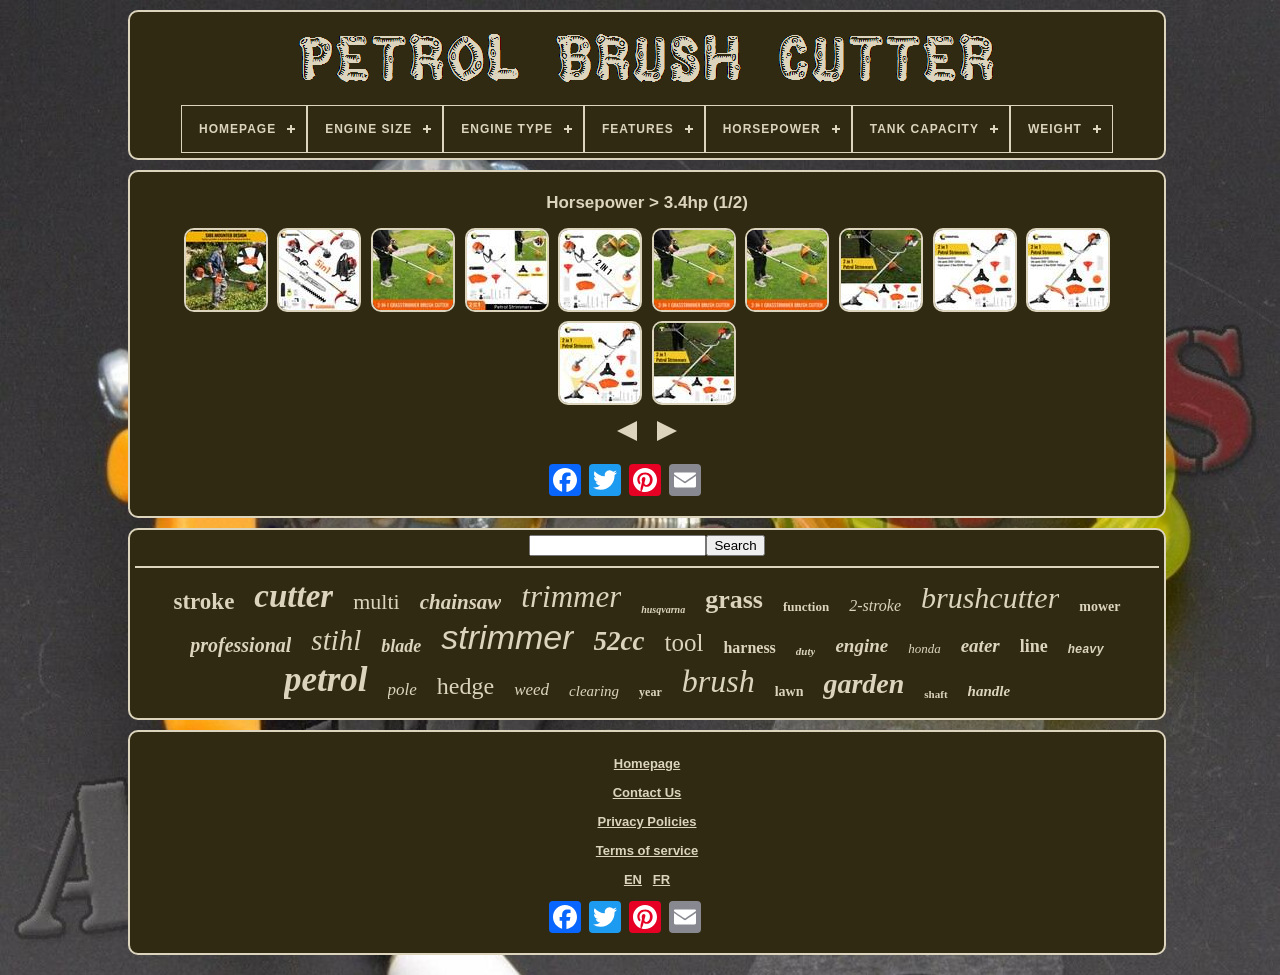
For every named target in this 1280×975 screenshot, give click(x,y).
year (650, 692)
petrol (326, 679)
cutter (293, 596)
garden (863, 683)
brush (718, 681)
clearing (594, 691)
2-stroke (875, 605)
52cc (619, 641)
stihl (336, 640)
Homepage (647, 763)
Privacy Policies (646, 821)
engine (861, 645)
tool (683, 642)
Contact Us (647, 792)
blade (401, 646)
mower (1099, 606)
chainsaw (461, 602)
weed (531, 689)
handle (989, 691)
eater (980, 645)
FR (661, 879)
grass (734, 599)
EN (633, 879)
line (1034, 646)
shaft (935, 694)
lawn (789, 691)
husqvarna (663, 609)
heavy (1086, 650)
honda (924, 648)
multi (376, 601)
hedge (465, 686)
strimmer (507, 637)
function (806, 606)
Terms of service (647, 850)
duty (806, 651)
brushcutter (990, 597)
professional (240, 645)
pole (402, 689)
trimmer (571, 596)
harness (749, 647)
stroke (203, 601)
